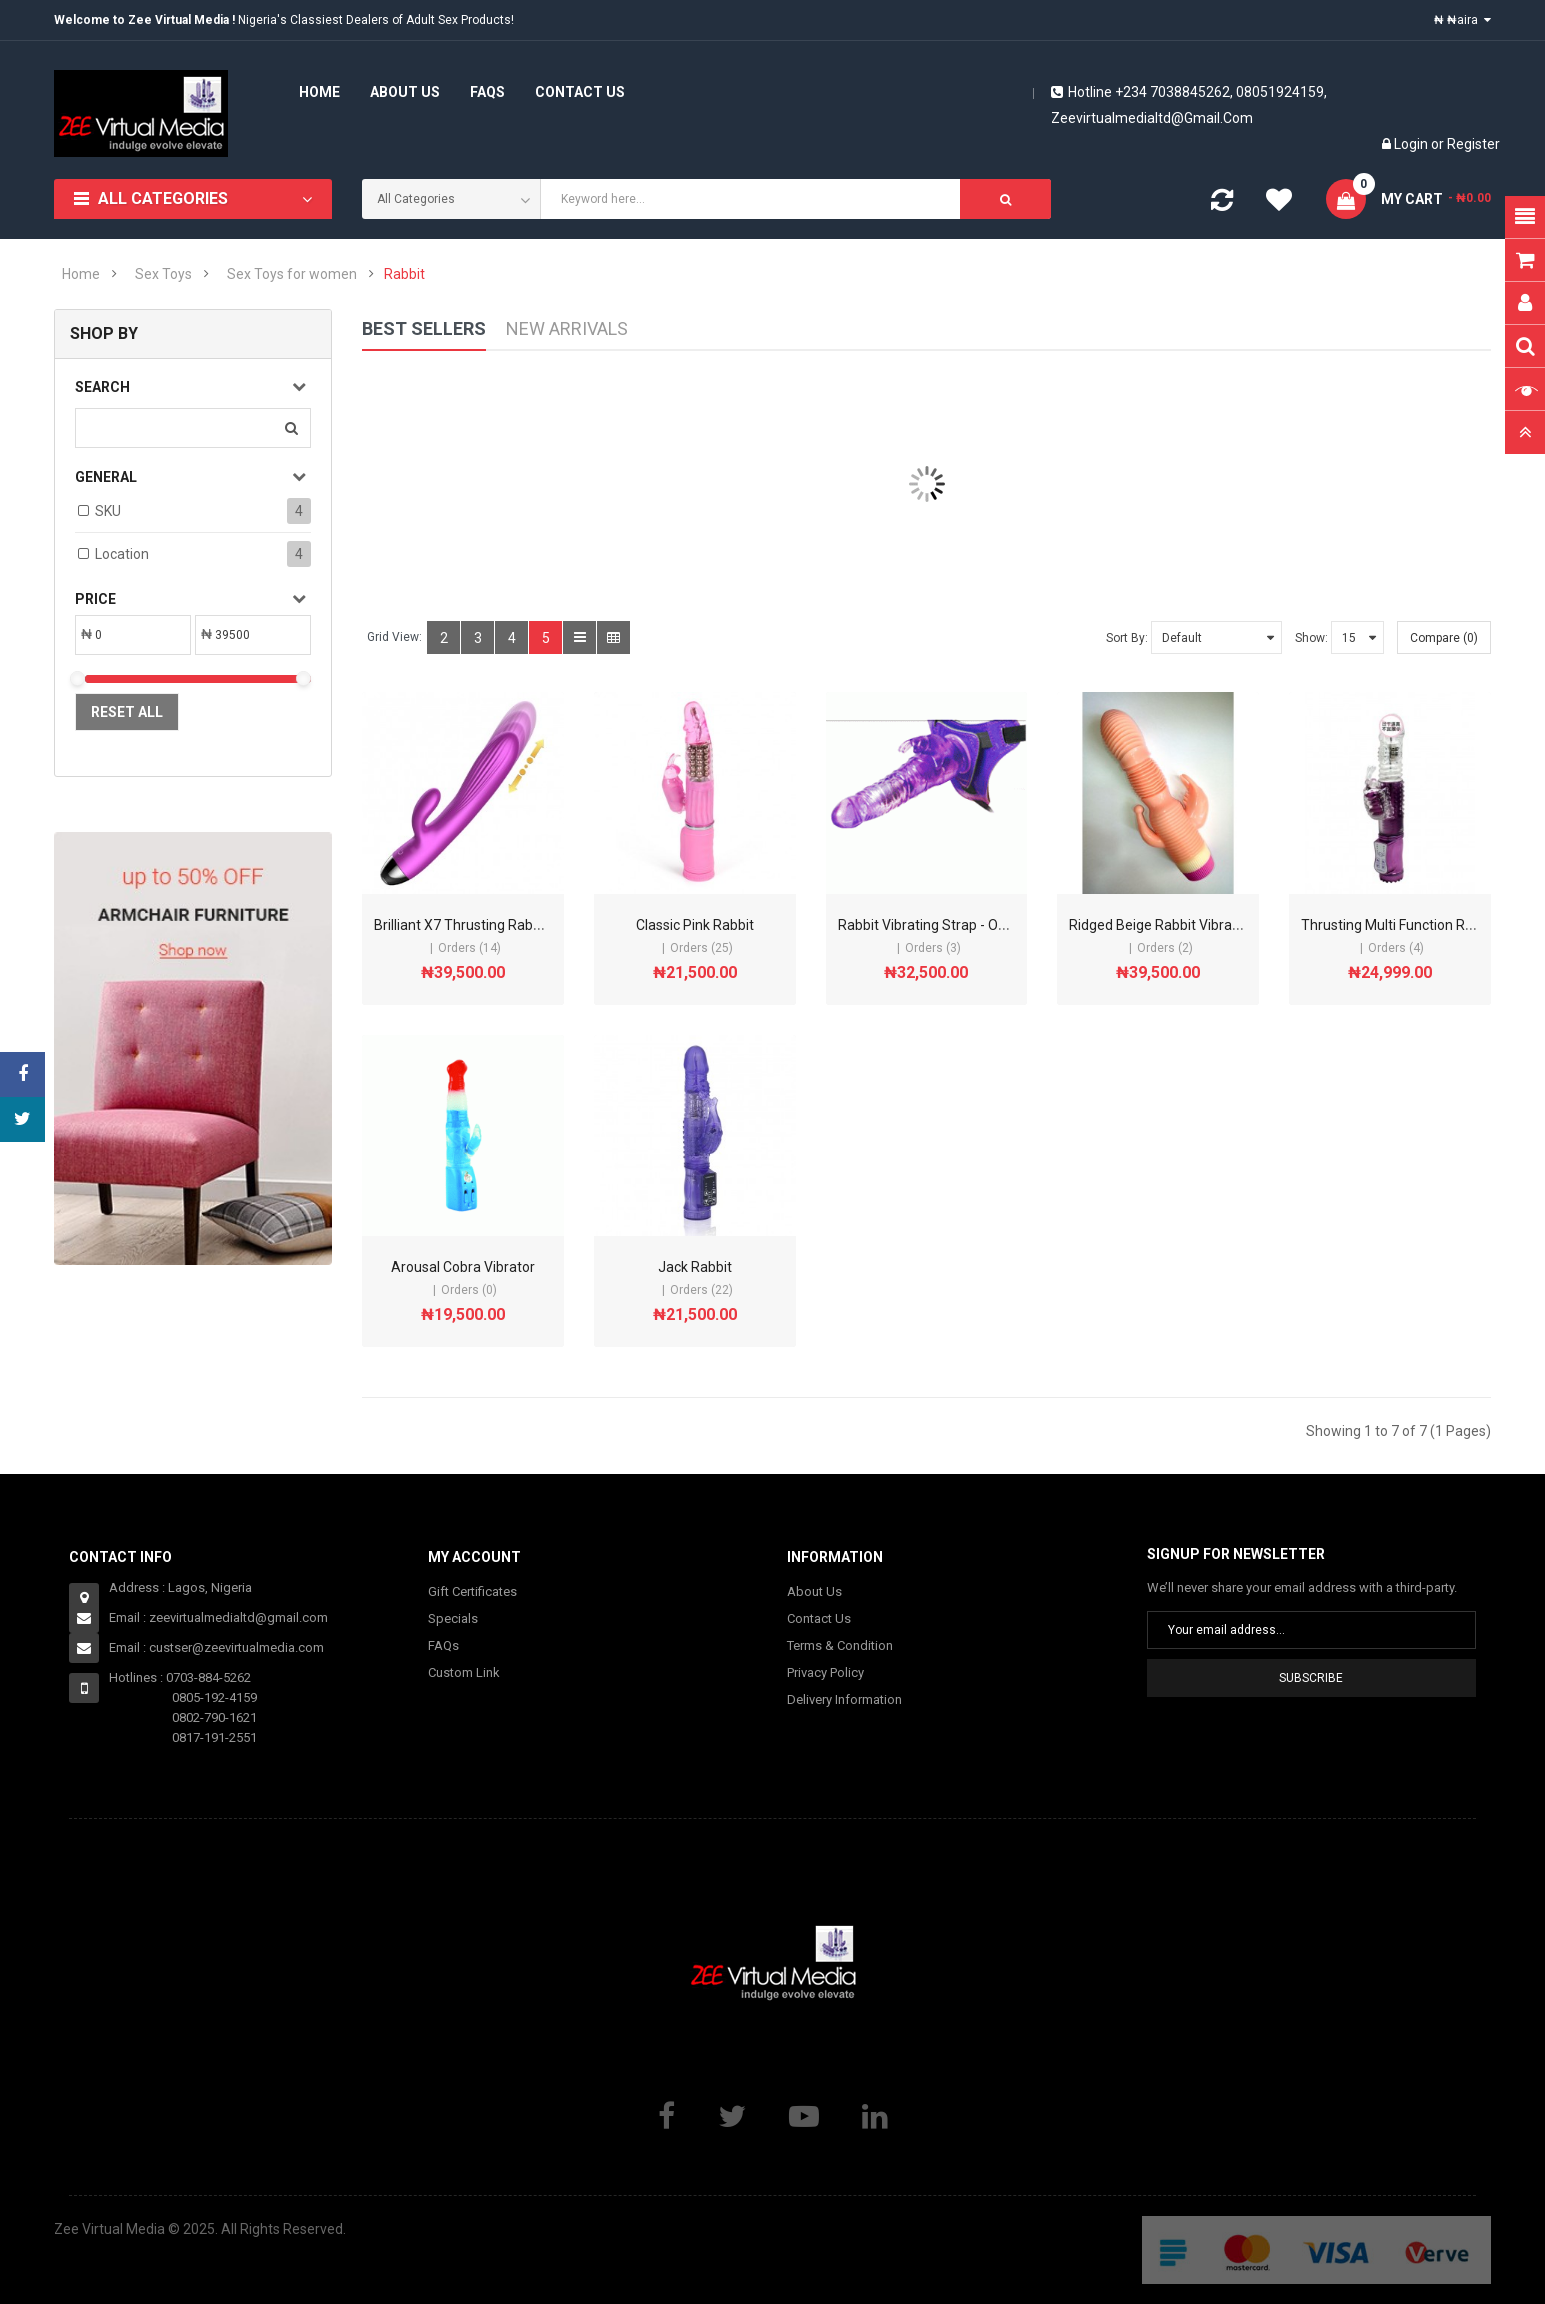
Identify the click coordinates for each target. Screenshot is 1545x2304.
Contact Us (819, 1618)
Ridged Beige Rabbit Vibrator (1159, 925)
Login (1412, 144)
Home (81, 274)
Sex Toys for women (292, 274)
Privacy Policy (825, 1672)
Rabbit (404, 274)
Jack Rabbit (695, 1267)
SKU (108, 511)
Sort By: (1127, 638)
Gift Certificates (472, 1591)
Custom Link (464, 1672)
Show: (1311, 638)
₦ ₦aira (1462, 20)
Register (1473, 144)
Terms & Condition (840, 1645)
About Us (814, 1591)
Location (122, 554)
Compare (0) (1444, 638)
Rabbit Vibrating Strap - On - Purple (948, 925)
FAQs (443, 1645)
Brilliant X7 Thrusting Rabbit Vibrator (488, 925)
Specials (453, 1618)
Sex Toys (163, 274)
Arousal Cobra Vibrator (463, 1267)
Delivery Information (844, 1699)
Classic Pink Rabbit (695, 925)
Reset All (127, 712)
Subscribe (1311, 1678)
